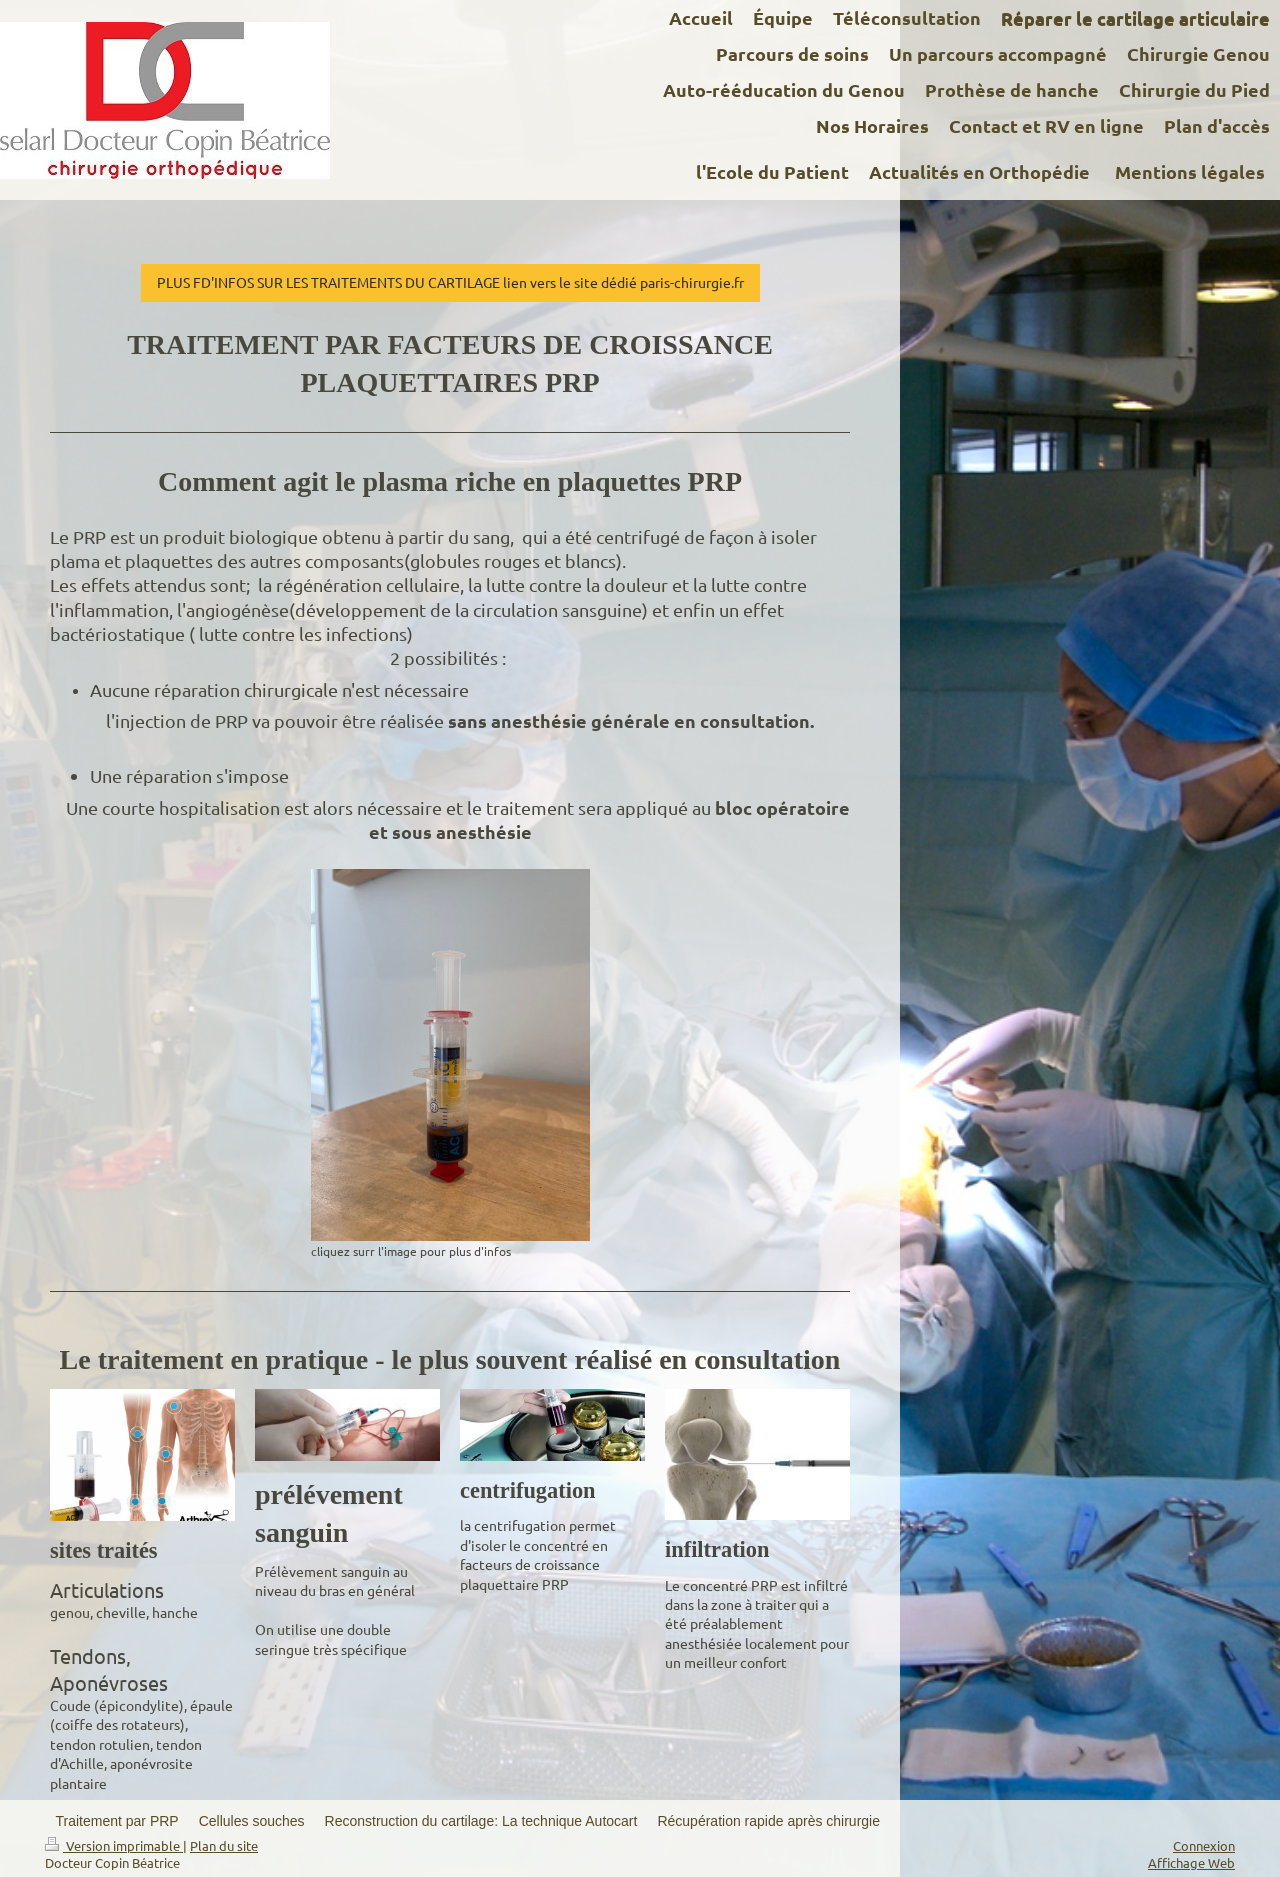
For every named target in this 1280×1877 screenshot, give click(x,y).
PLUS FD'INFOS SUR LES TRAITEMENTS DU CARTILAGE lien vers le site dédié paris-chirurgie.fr (450, 282)
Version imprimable (114, 1845)
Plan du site (224, 1845)
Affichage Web (1191, 1862)
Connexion (1204, 1845)
